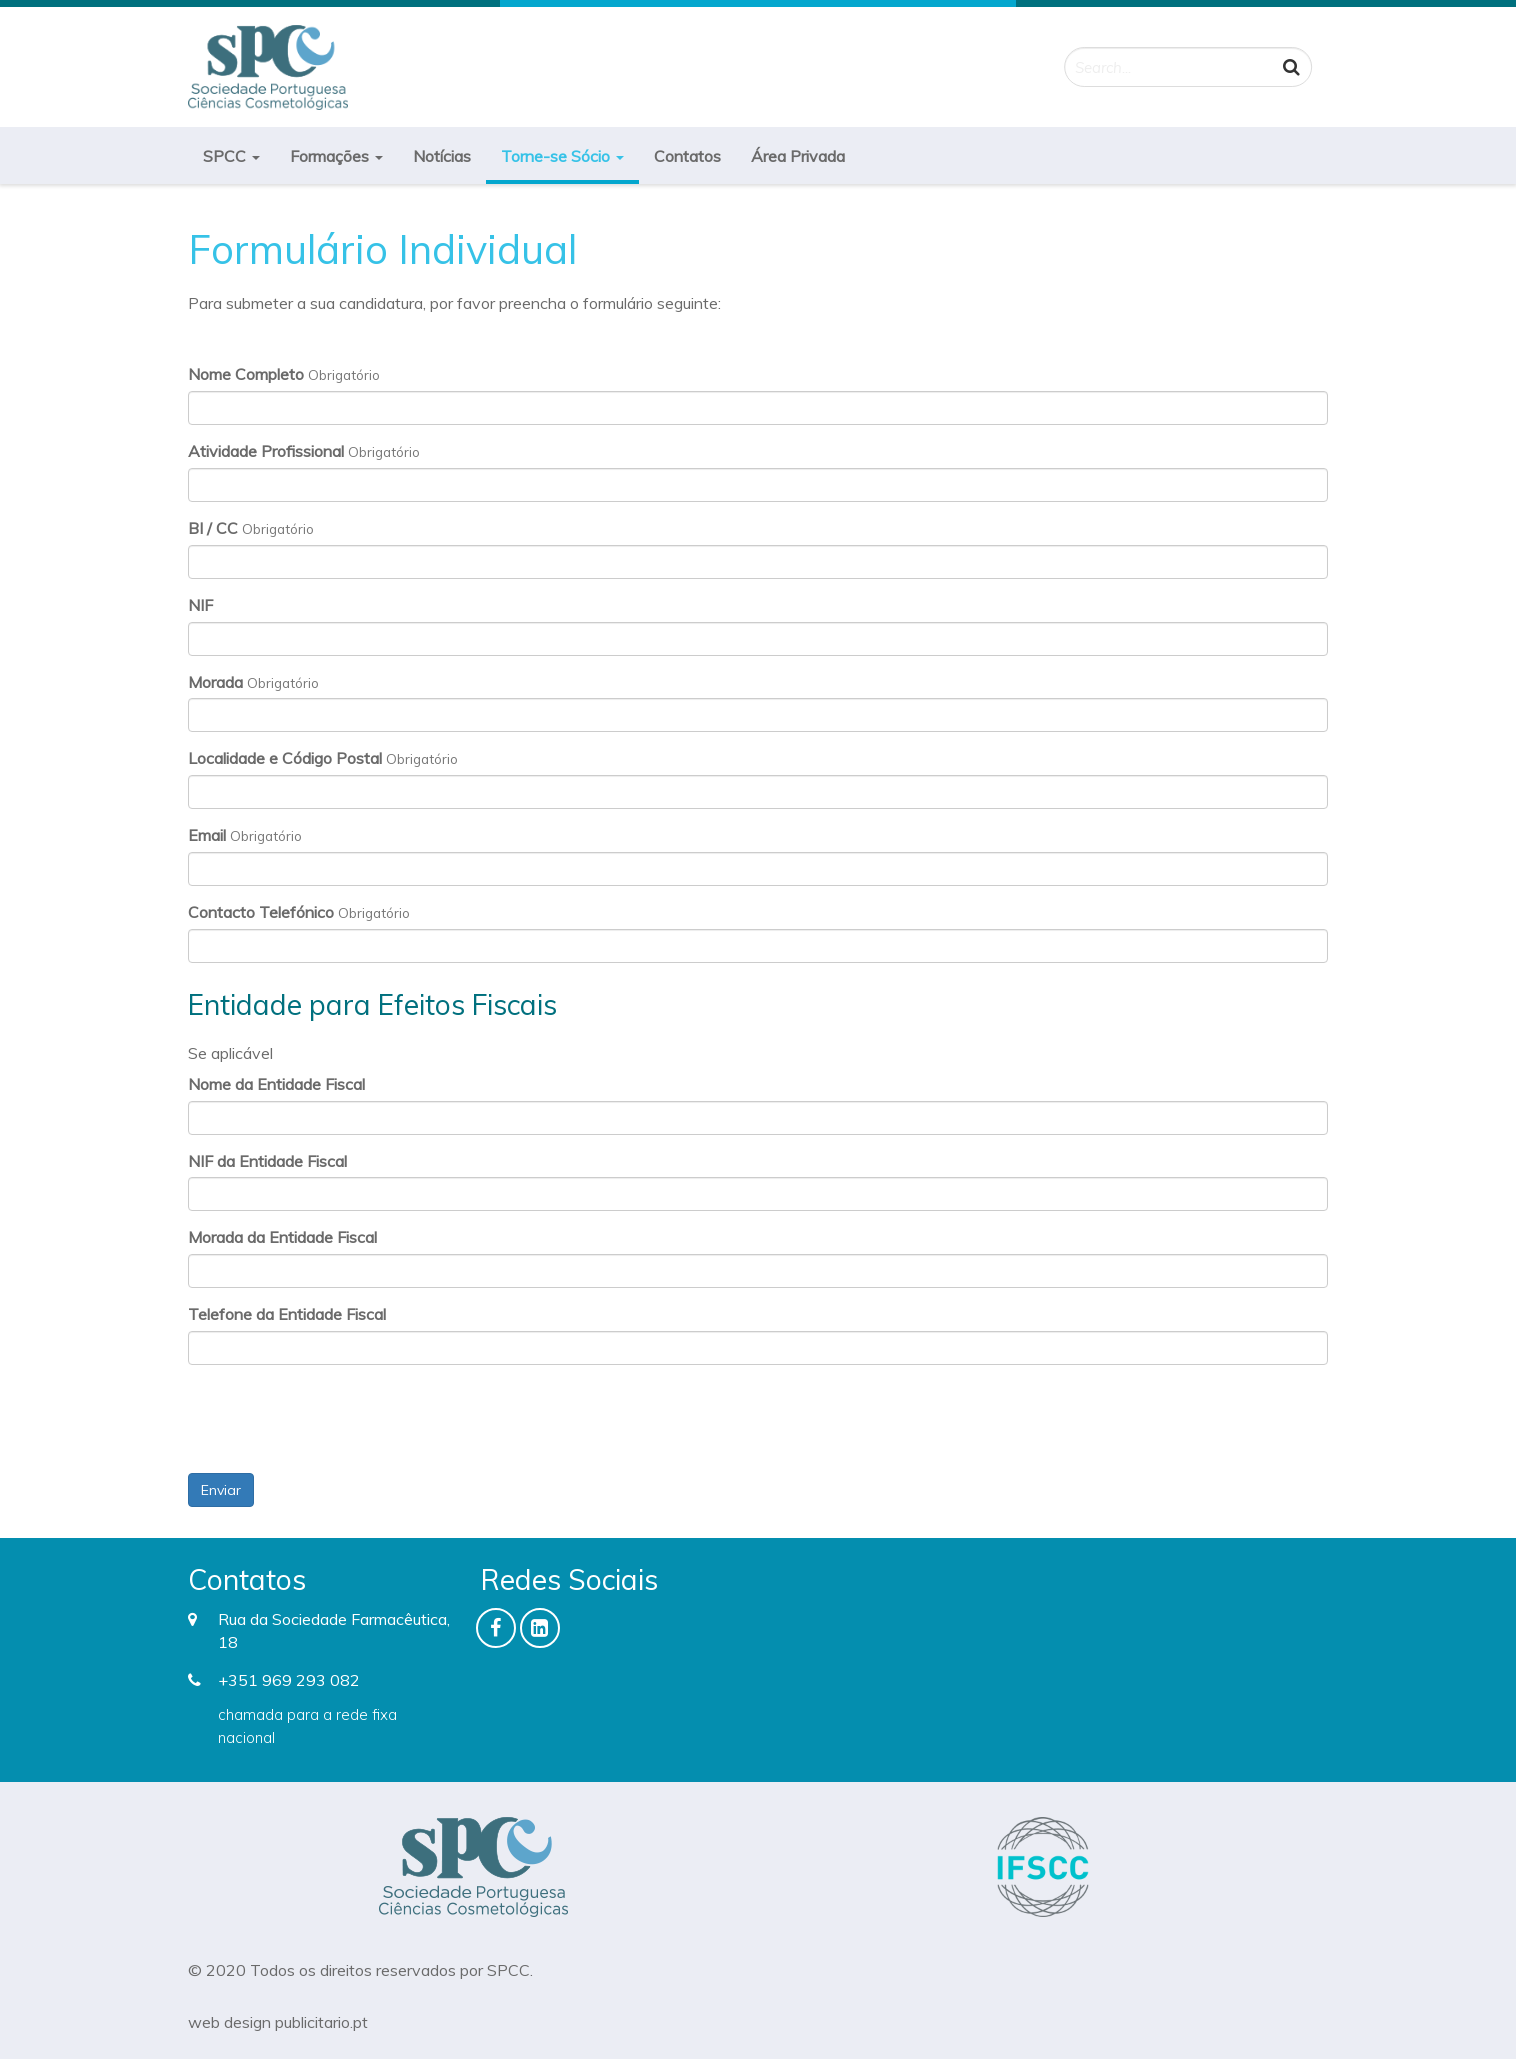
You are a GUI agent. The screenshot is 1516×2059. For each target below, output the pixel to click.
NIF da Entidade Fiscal (267, 1161)
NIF (200, 605)
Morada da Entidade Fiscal (282, 1237)
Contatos (687, 156)
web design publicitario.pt (278, 2022)
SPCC (231, 156)
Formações (336, 156)
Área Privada (798, 156)
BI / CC (213, 528)
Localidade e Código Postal (285, 758)
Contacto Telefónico (261, 912)
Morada (215, 682)
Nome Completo (246, 374)
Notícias (442, 156)
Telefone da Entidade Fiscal (287, 1314)
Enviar (221, 1490)
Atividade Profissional (266, 451)
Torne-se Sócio (562, 156)
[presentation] (340, 1419)
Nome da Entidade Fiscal (276, 1084)
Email (207, 835)
